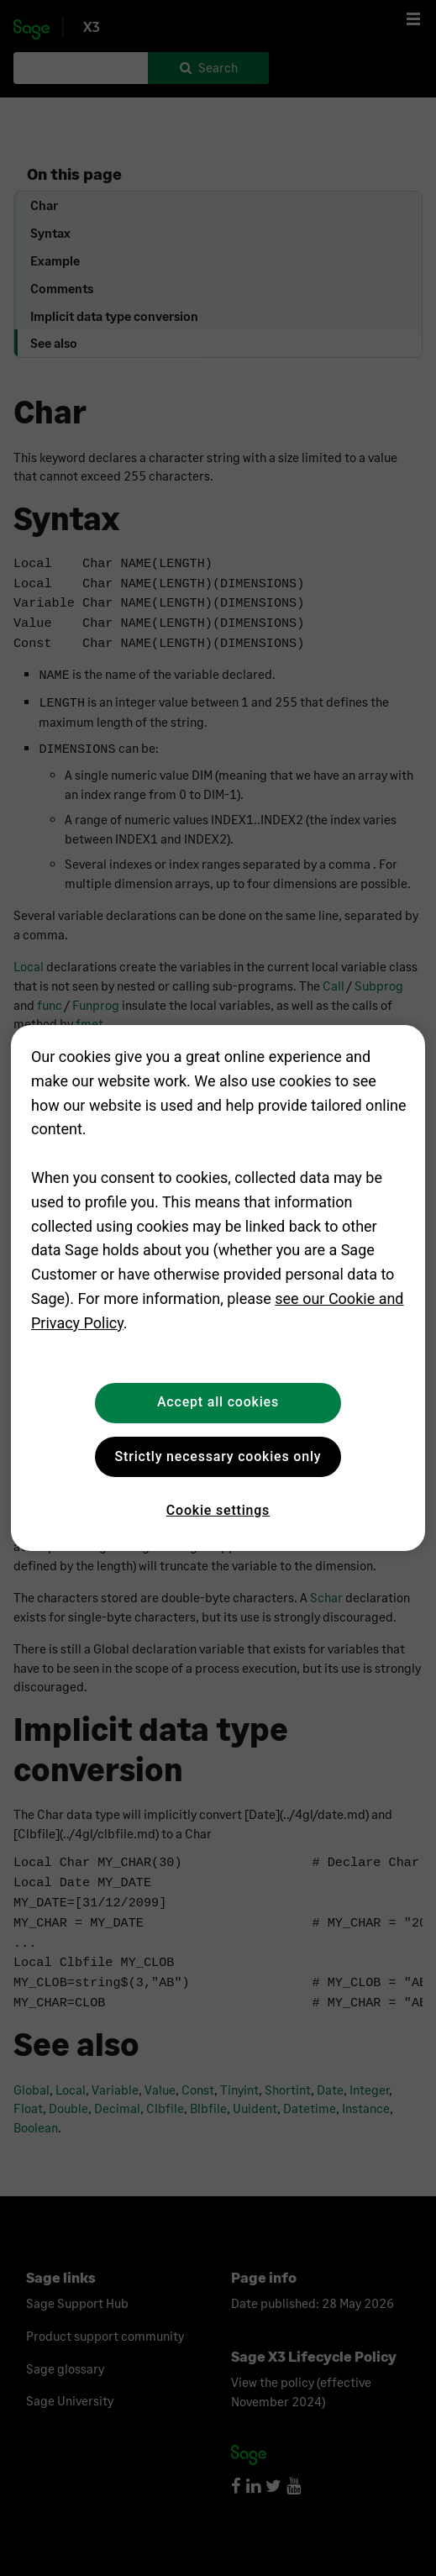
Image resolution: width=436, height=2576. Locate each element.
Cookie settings (218, 1510)
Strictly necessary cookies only (218, 1456)
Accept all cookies (218, 1402)
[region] (218, 1288)
